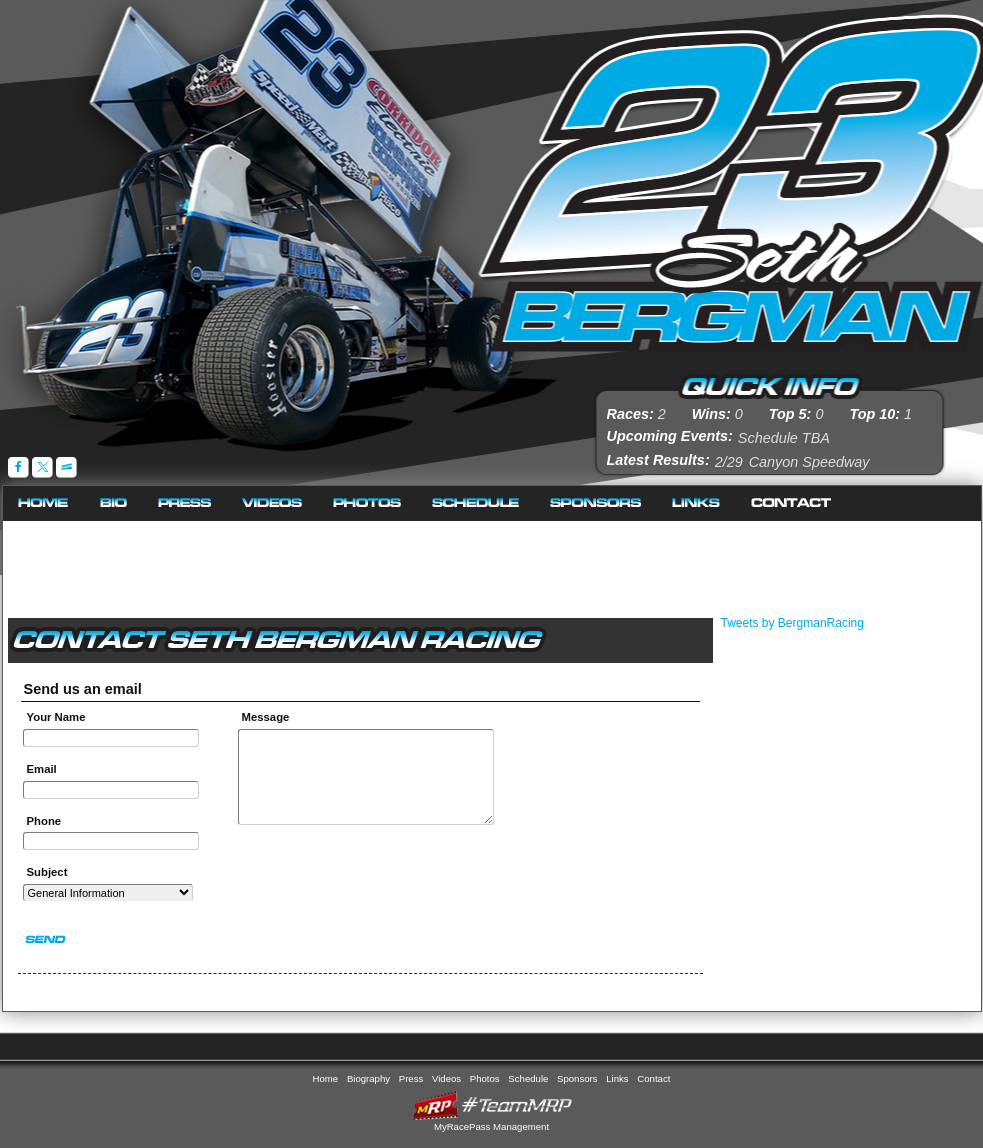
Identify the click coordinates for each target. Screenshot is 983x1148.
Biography (114, 503)
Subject (47, 872)
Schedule (476, 503)
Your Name (56, 717)
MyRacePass (492, 1105)
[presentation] (367, 878)
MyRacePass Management (491, 1126)
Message (269, 717)
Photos (367, 503)
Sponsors (596, 503)
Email (42, 769)
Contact (791, 503)
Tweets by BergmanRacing (792, 623)
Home (44, 503)
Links (696, 503)
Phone (44, 821)
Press (185, 503)
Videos (272, 503)
